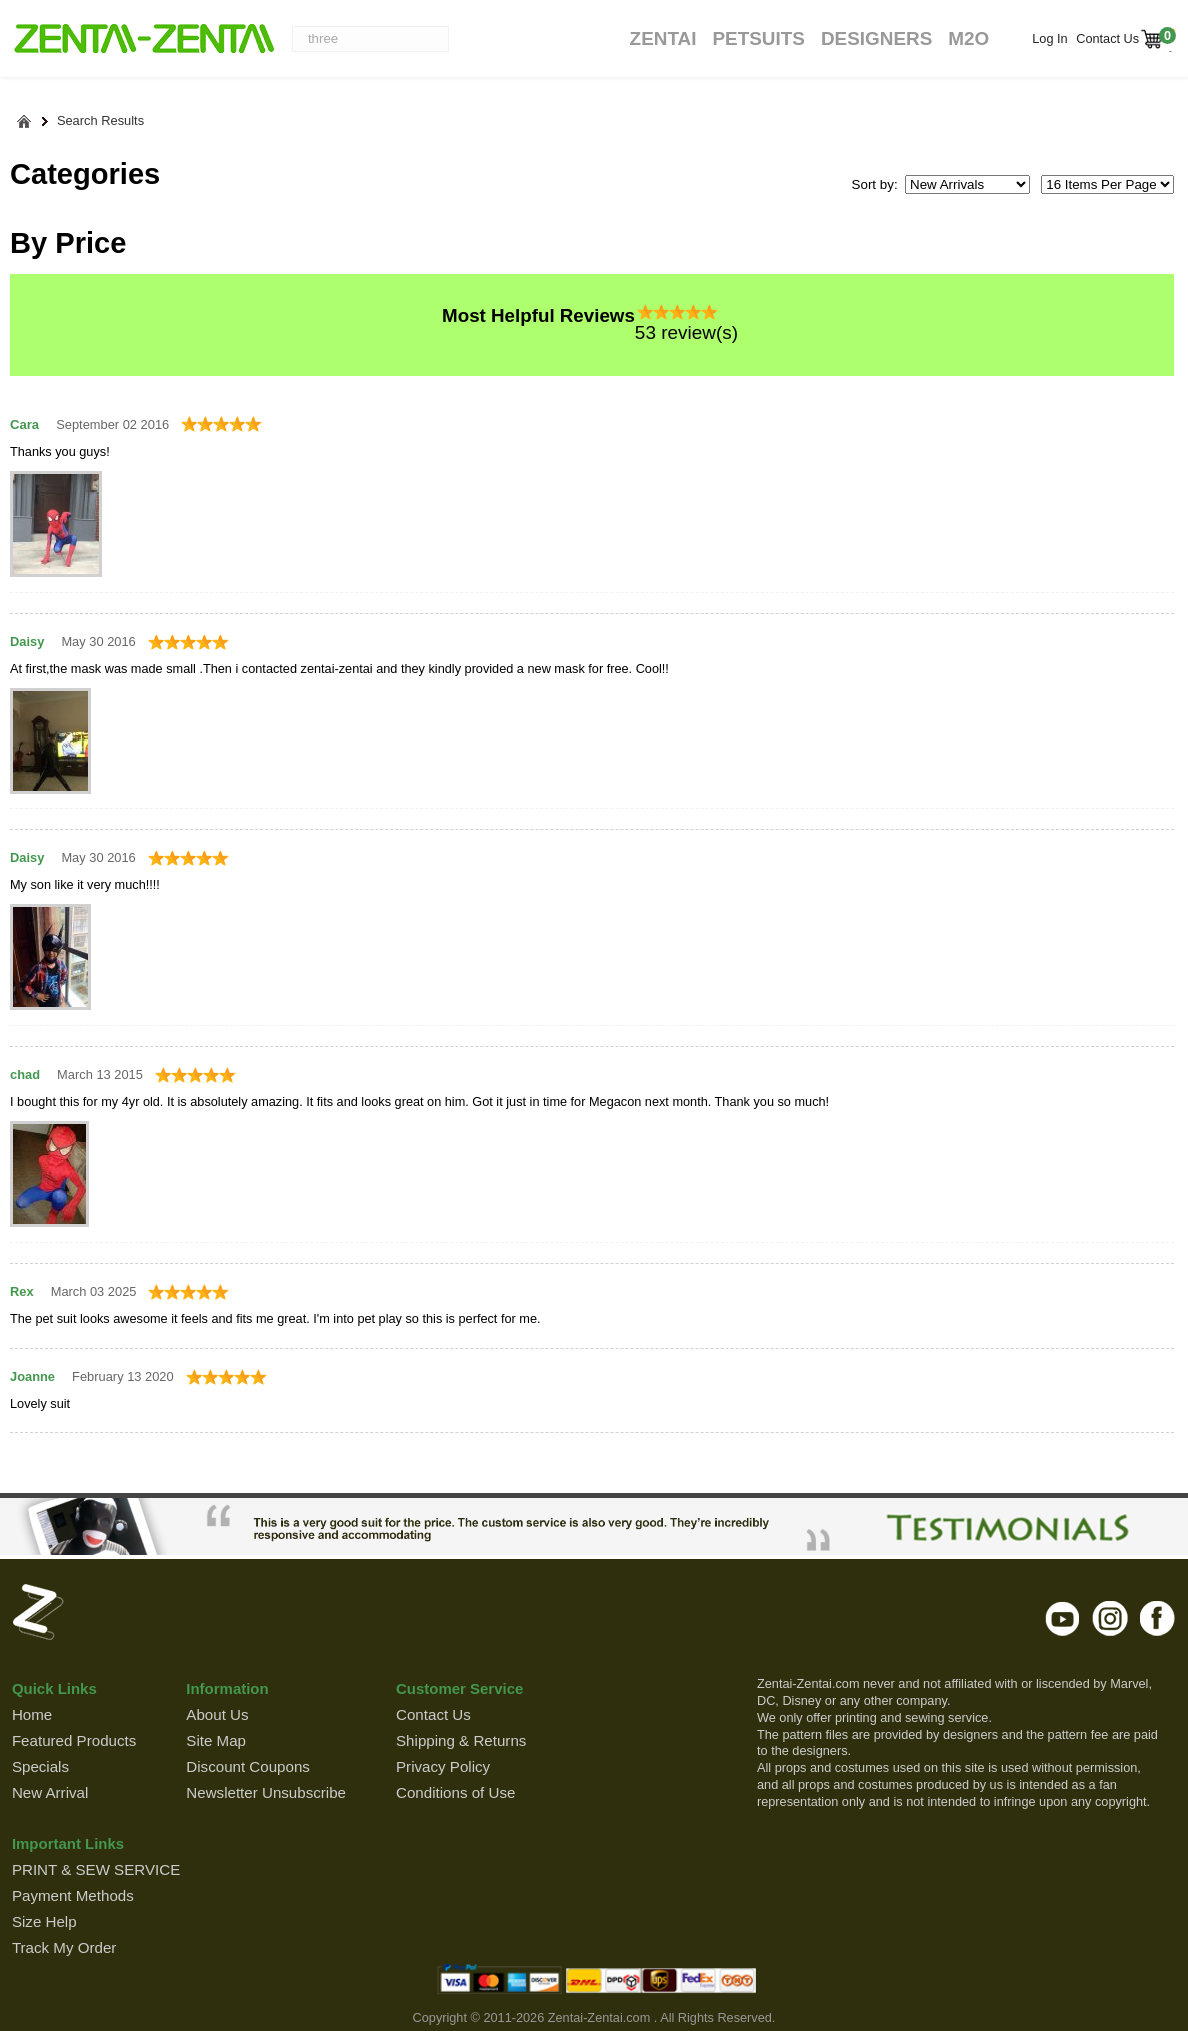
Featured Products (74, 1740)
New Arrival (50, 1792)
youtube (1063, 1618)
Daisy (27, 641)
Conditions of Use (455, 1792)
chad (25, 1074)
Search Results (100, 121)
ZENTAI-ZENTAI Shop (143, 40)
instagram (1110, 1618)
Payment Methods (73, 1895)
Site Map (216, 1740)
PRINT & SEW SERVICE (96, 1869)
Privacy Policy (443, 1766)
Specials (40, 1766)
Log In (1049, 38)
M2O (968, 38)
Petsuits (758, 38)
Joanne (32, 1376)
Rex (22, 1291)
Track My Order (64, 1947)
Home (32, 1714)
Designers (876, 38)
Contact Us (1106, 38)
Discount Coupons (248, 1766)
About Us (217, 1714)
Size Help (44, 1921)
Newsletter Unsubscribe (266, 1792)
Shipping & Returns (461, 1740)
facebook (1157, 1618)
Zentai (663, 38)
